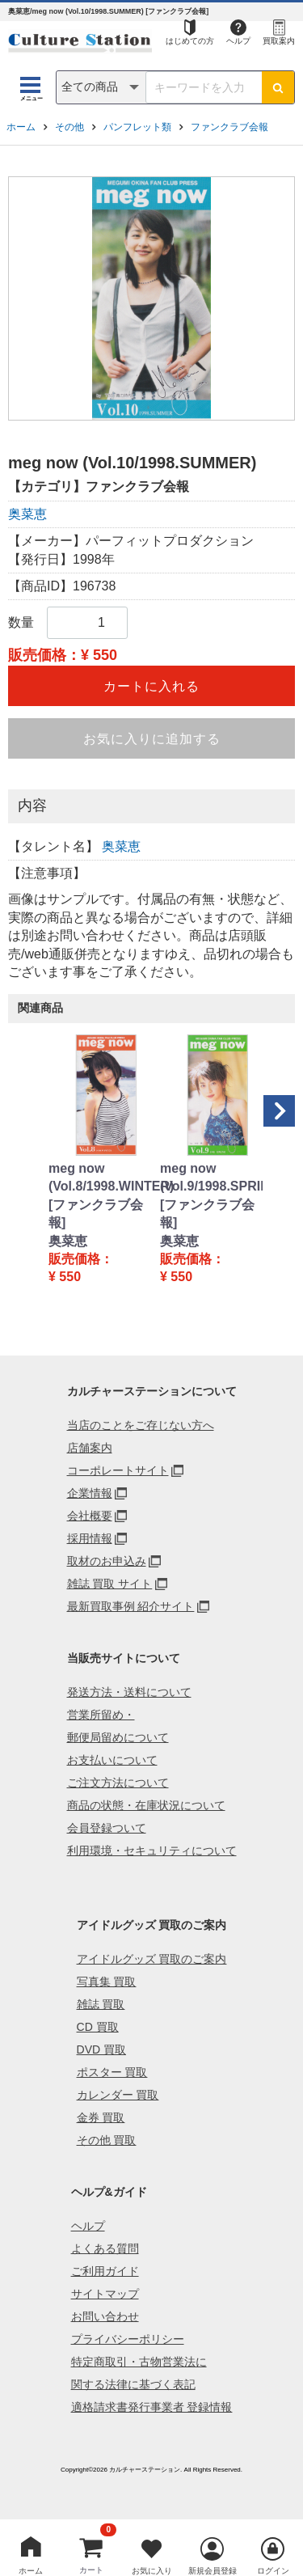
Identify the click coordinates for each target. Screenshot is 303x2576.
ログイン (273, 2570)
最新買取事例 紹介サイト (131, 1606)
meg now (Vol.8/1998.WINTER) (96, 1177)
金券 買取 (101, 2117)
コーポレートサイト (118, 1470)
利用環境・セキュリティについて (152, 1850)
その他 (69, 127)
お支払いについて (112, 1759)
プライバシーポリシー (127, 2339)
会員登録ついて (106, 1827)
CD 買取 (98, 2026)
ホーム (21, 127)
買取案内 (279, 40)
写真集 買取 (107, 1981)
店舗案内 (89, 1447)
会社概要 (89, 1515)
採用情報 (89, 1538)
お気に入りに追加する (152, 739)
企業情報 (89, 1493)
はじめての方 (190, 40)
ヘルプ (238, 40)
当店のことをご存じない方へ (140, 1425)
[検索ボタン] (278, 87)
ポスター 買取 (112, 2072)
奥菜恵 (27, 514)
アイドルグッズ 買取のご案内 (152, 1958)
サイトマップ (105, 2293)
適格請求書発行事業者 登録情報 (152, 2406)
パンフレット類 (137, 127)
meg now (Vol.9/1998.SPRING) (207, 1177)
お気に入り (152, 2570)
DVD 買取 (101, 2049)
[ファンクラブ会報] (95, 1213)
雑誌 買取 (101, 2004)
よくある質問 (105, 2248)
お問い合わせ (105, 2316)
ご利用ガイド (105, 2271)
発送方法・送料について (129, 1692)
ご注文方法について (118, 1782)
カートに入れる (151, 686)
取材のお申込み (106, 1560)
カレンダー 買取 (118, 2094)
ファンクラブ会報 (229, 127)
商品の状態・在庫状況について (146, 1805)
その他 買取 (107, 2140)
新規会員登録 (212, 2570)
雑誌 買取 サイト (110, 1583)
